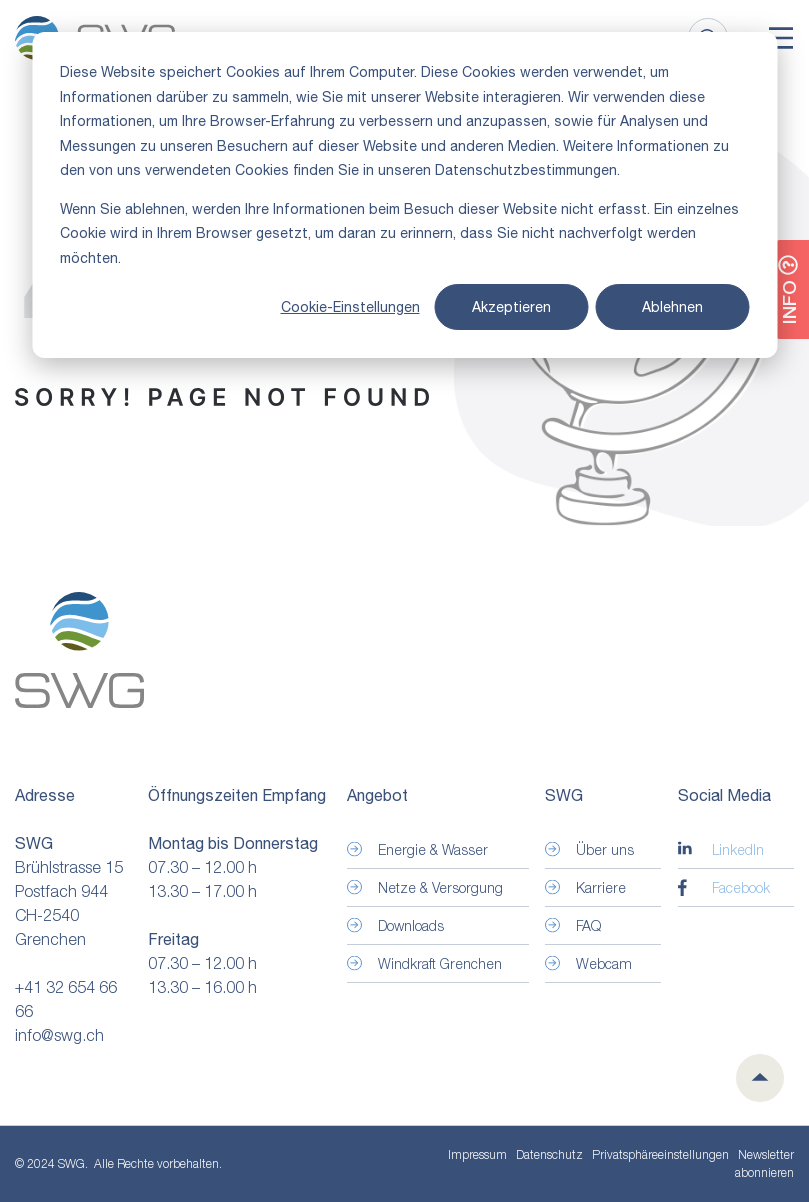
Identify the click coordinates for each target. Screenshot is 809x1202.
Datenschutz (549, 1154)
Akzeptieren (511, 307)
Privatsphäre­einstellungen (660, 1155)
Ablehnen (672, 307)
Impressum (477, 1154)
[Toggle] (781, 38)
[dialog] (404, 195)
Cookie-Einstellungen (350, 307)
